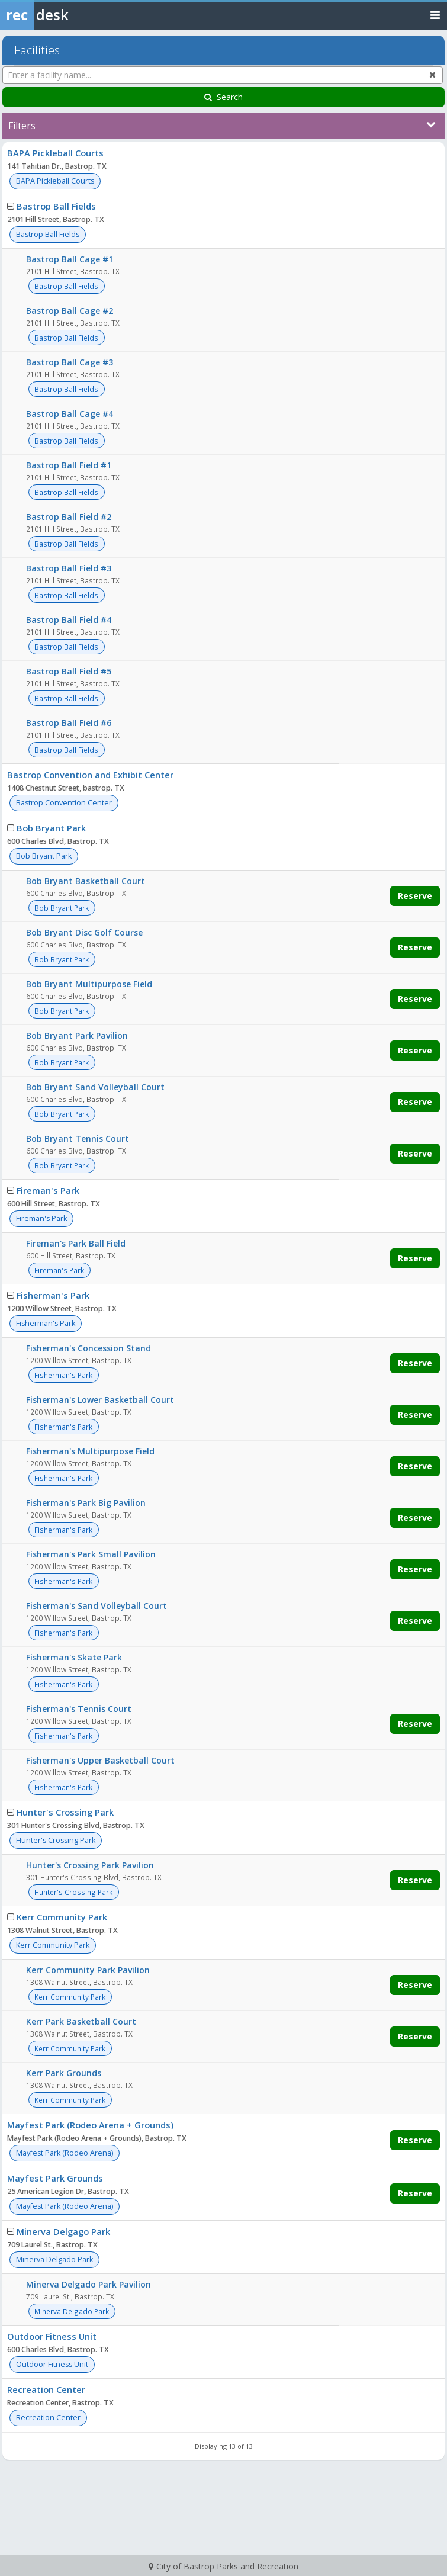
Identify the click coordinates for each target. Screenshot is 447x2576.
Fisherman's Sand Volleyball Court (96, 1605)
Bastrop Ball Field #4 (68, 619)
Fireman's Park (48, 1190)
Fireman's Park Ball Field (76, 1243)
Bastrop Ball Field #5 (68, 671)
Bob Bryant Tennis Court (77, 1138)
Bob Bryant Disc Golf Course (84, 932)
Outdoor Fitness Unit (52, 2336)
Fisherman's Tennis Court (78, 1708)
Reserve (415, 895)
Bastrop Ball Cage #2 (69, 310)
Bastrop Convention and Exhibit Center (90, 774)
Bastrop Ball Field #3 (68, 568)
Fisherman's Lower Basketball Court (100, 1399)
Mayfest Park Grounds (55, 2178)
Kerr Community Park (62, 1917)
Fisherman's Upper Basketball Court (100, 1760)
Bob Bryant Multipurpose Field (89, 984)
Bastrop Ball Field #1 (68, 465)
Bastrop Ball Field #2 (68, 516)
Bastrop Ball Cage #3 (69, 362)
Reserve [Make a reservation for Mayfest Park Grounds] (415, 2193)
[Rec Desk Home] (65, 15)
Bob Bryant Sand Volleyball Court (95, 1087)
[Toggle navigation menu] (435, 14)
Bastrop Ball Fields (56, 206)
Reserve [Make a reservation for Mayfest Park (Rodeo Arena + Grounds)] (415, 2139)
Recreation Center (46, 2389)
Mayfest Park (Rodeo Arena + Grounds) (90, 2125)
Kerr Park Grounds (63, 2073)
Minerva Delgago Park (63, 2231)
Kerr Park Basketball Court (81, 2021)
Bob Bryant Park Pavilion (77, 1035)
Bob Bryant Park (51, 828)
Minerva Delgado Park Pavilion (88, 2284)
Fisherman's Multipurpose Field (90, 1451)
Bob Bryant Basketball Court (85, 880)
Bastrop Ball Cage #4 (69, 413)
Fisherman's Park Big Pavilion (86, 1502)
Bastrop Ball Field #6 (68, 722)
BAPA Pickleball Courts (55, 153)
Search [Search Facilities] (223, 96)
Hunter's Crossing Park (65, 1812)
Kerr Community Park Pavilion (88, 1970)
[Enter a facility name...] (222, 75)
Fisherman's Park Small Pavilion (91, 1554)
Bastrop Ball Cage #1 (69, 259)
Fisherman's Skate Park (74, 1657)
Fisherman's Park (53, 1295)
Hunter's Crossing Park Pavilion (90, 1865)
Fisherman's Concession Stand (88, 1348)
